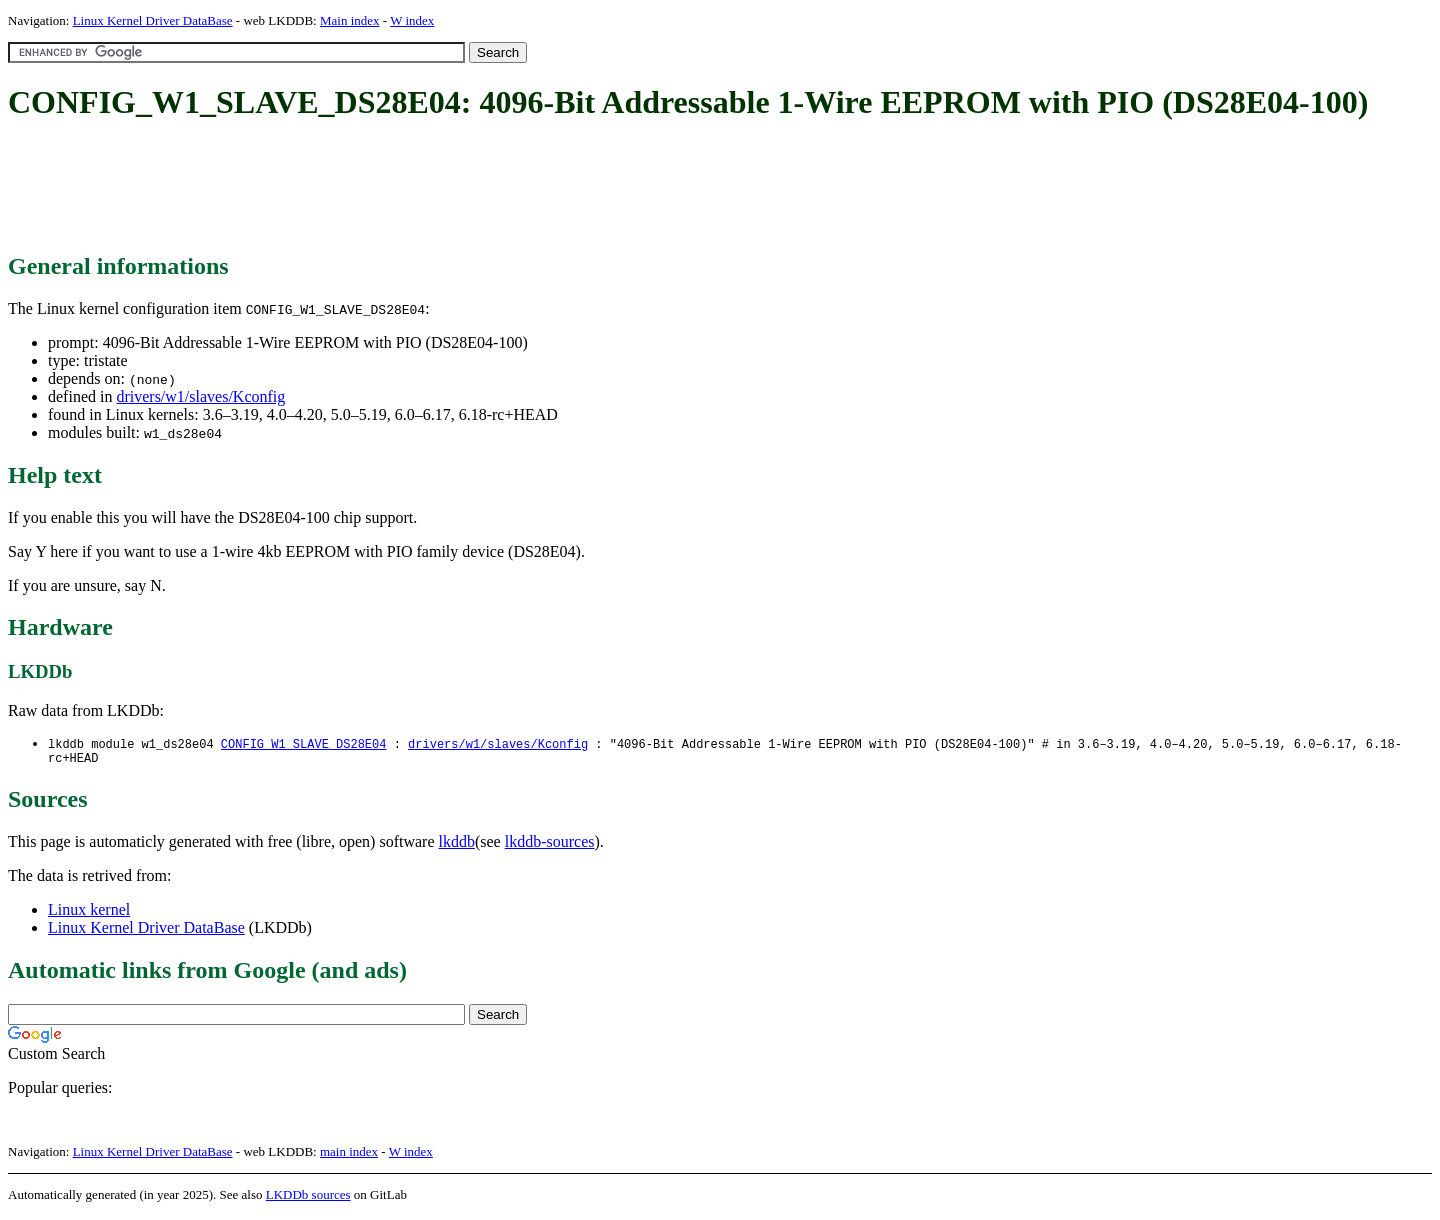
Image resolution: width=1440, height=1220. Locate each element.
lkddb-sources (550, 845)
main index (349, 1155)
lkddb (457, 845)
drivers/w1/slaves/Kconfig (200, 396)
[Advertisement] (372, 188)
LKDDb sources (308, 1198)
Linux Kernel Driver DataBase (153, 20)
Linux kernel (89, 913)
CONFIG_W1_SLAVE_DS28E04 (304, 744)
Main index (350, 20)
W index (412, 20)
